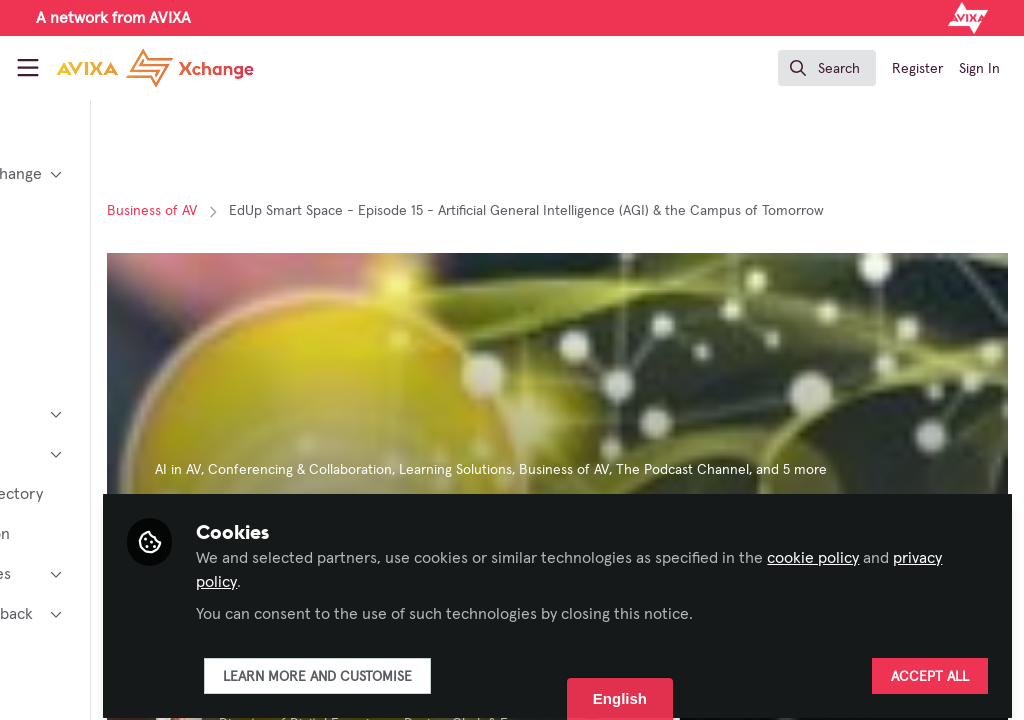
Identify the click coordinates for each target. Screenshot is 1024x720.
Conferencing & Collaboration (465, 470)
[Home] (155, 68)
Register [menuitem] (917, 69)
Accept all (930, 667)
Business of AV (317, 211)
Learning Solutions (620, 470)
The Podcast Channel (847, 470)
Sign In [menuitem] (979, 69)
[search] (827, 68)
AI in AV (343, 470)
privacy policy (483, 572)
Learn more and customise (482, 667)
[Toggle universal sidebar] (28, 68)
